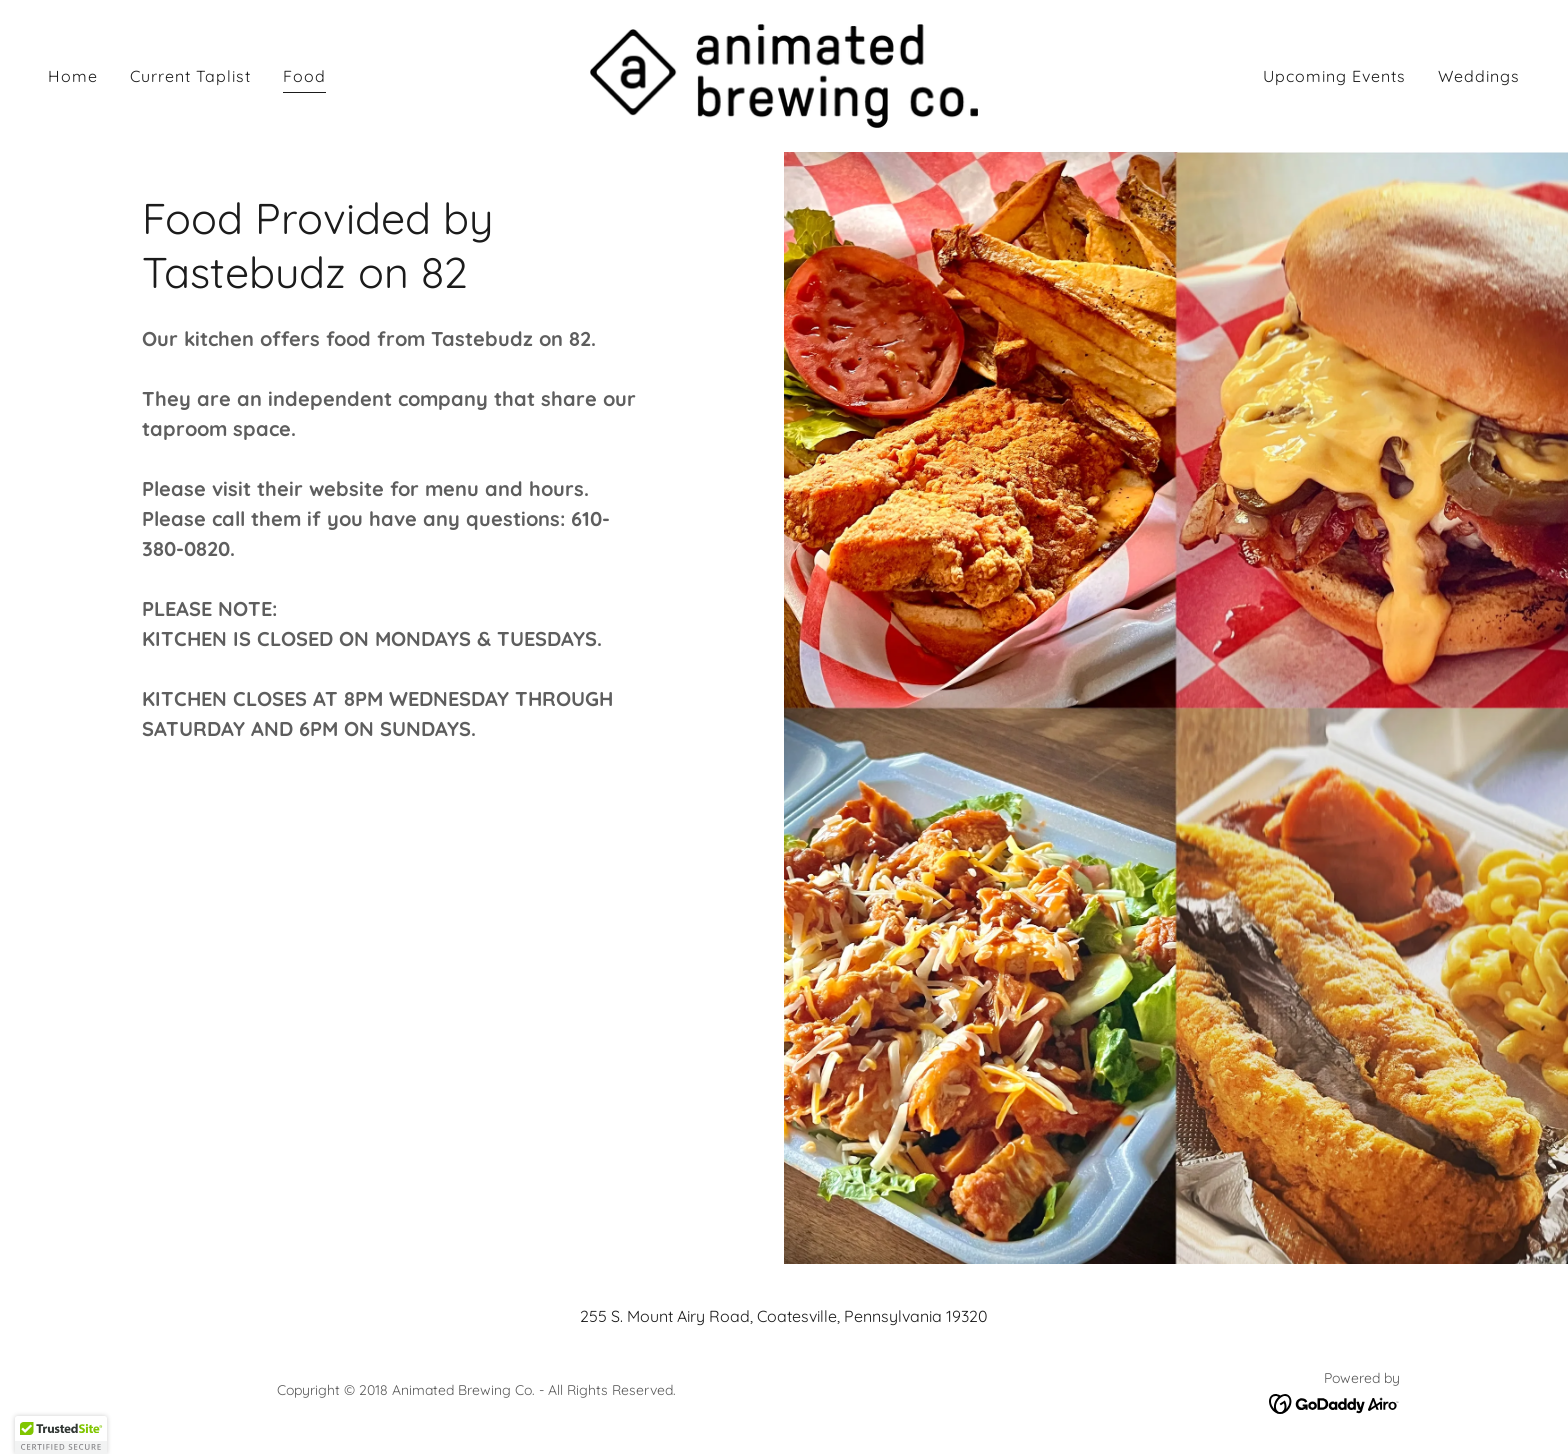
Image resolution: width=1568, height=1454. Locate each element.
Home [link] (73, 76)
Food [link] (304, 76)
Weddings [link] (1479, 76)
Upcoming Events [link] (1334, 76)
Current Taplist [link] (190, 76)
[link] (784, 74)
